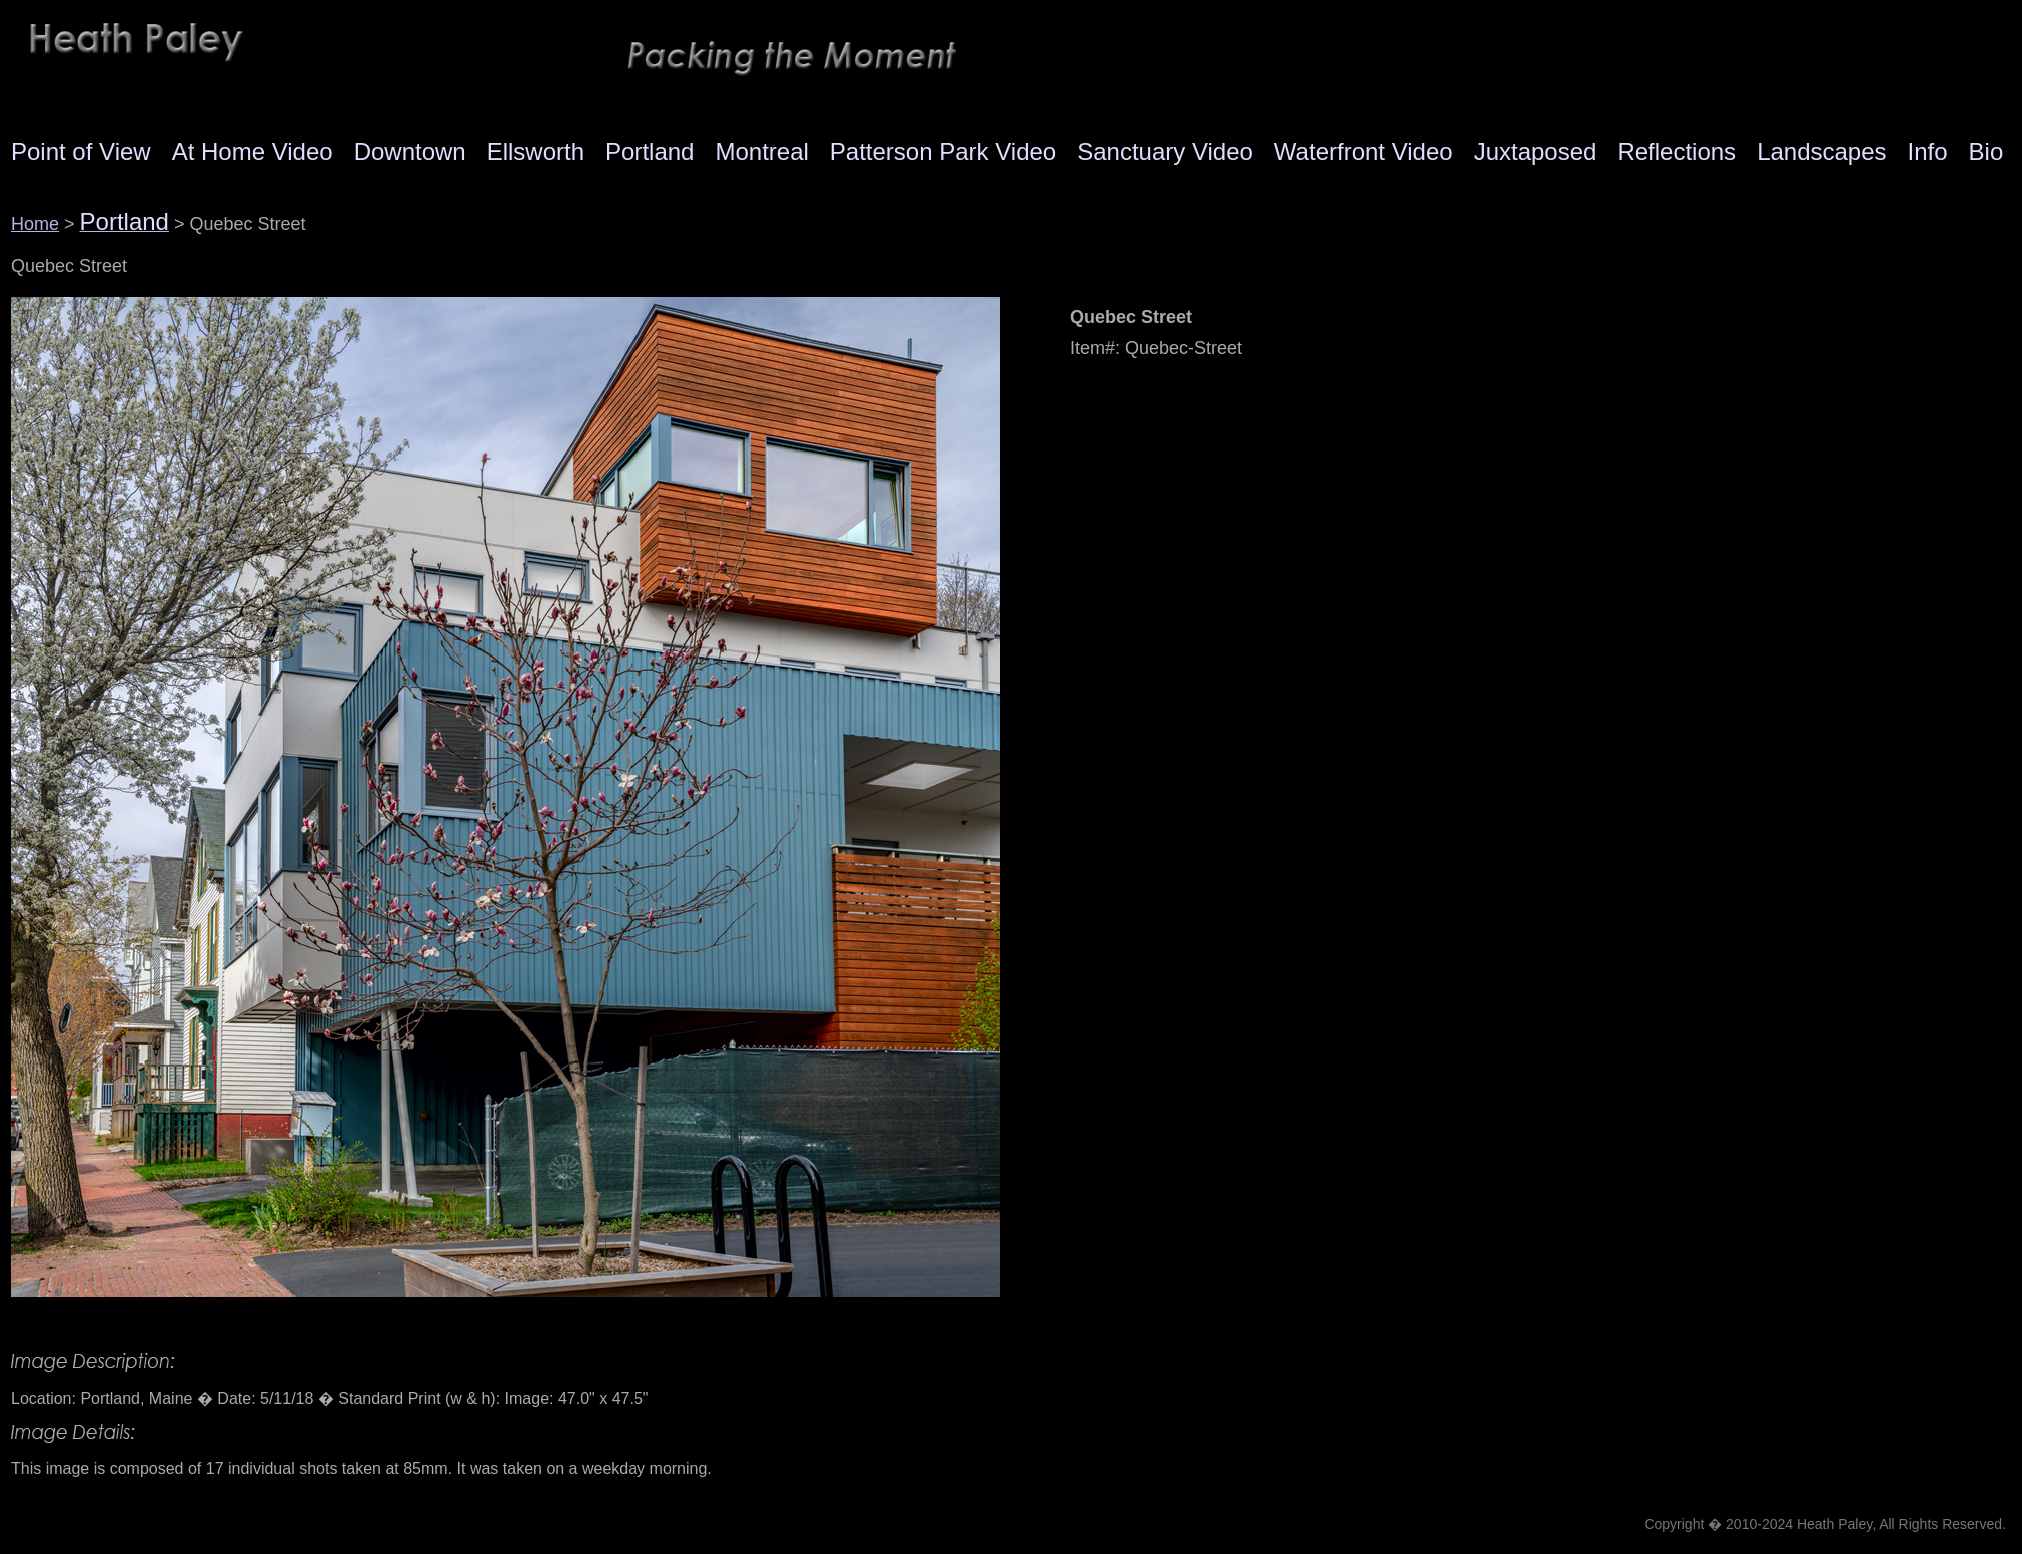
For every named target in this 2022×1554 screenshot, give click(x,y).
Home (35, 224)
